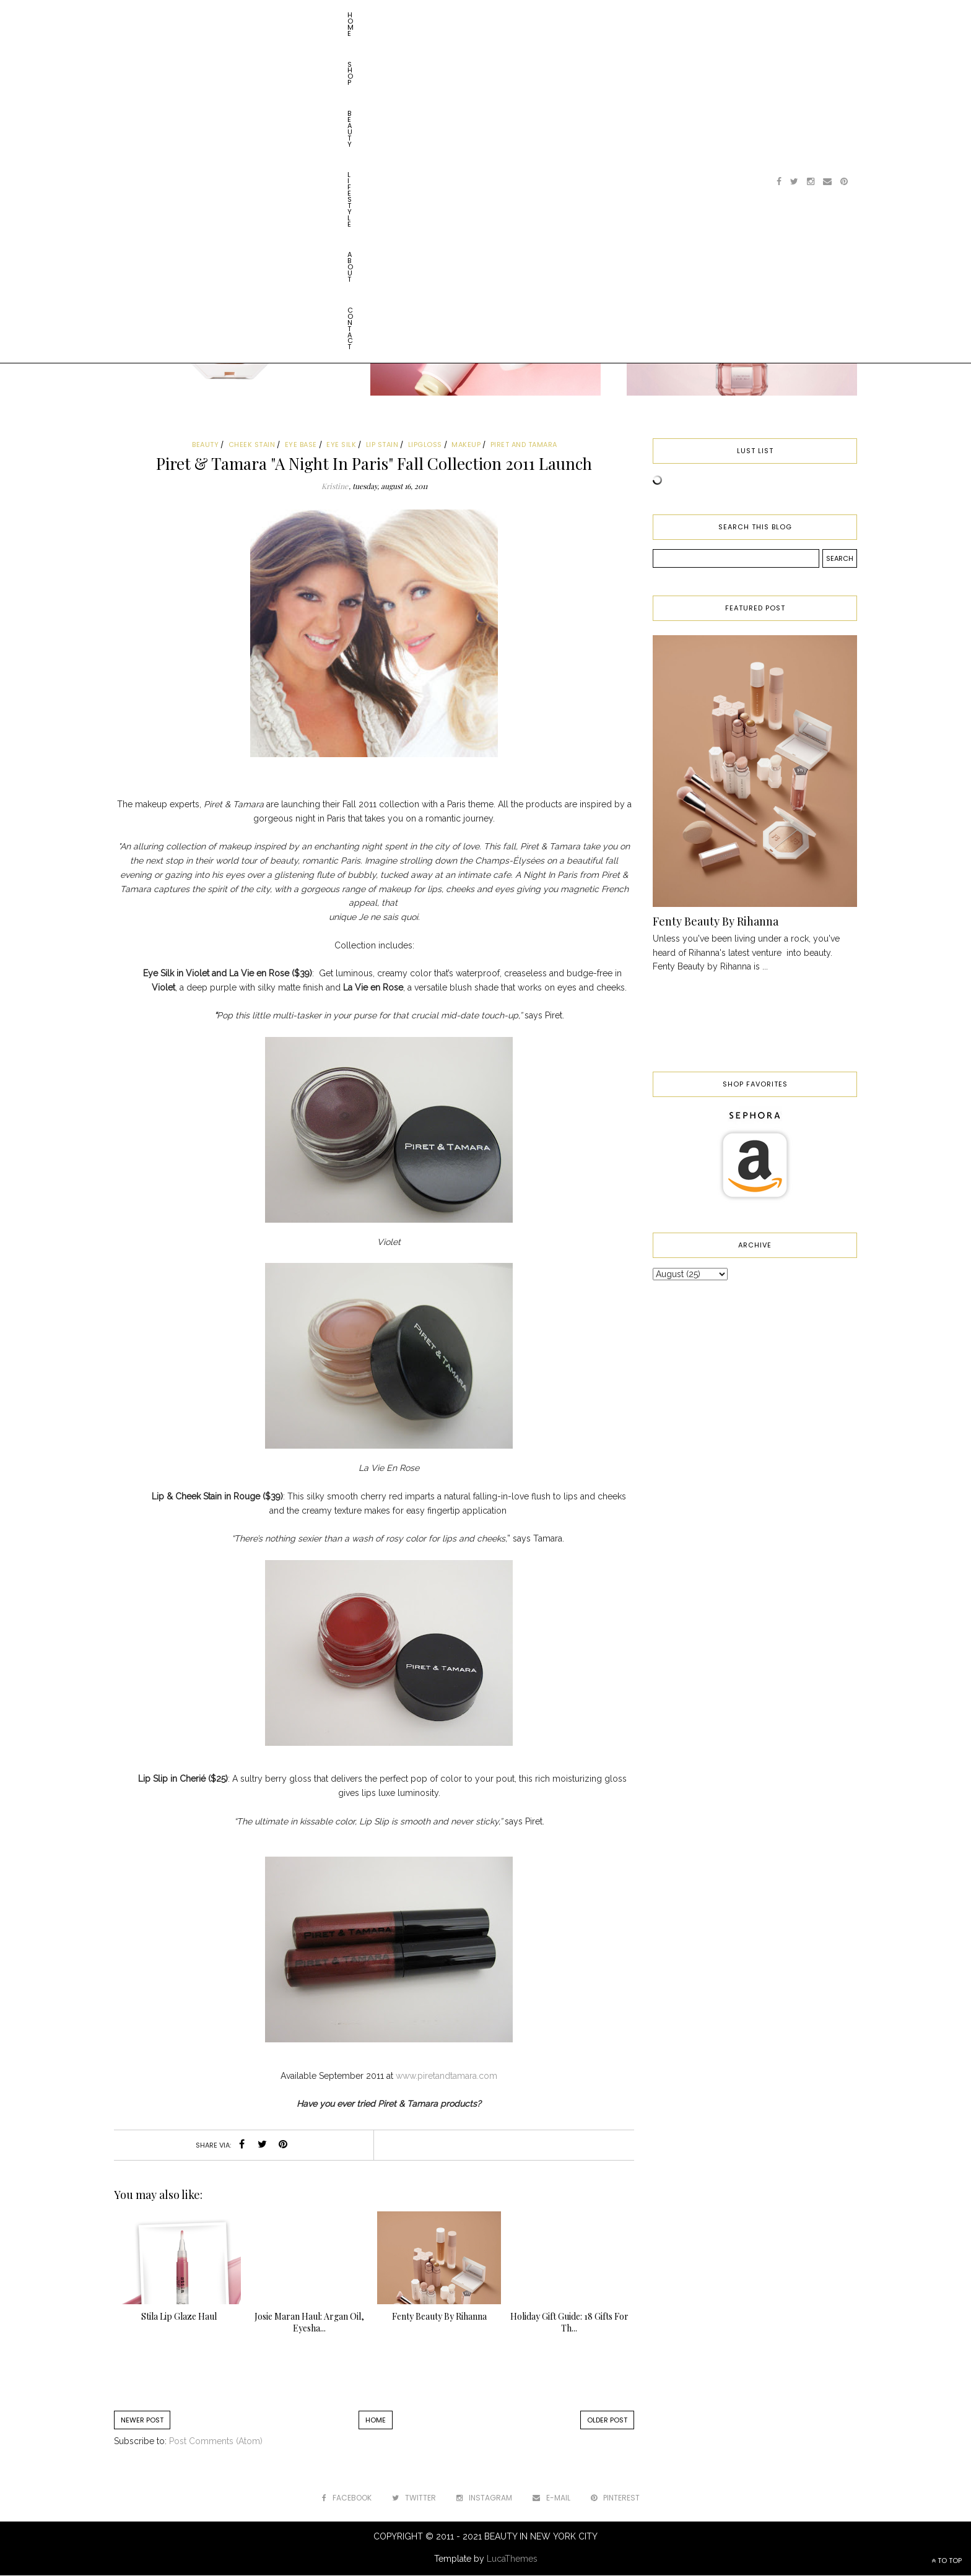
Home (140, 15)
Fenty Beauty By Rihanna (715, 921)
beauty (205, 444)
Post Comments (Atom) (216, 2441)
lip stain (382, 444)
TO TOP (946, 2560)
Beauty (216, 15)
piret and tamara (523, 444)
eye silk (341, 444)
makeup (466, 444)
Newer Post (142, 2420)
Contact (357, 15)
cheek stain (252, 444)
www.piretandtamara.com (446, 2076)
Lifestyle (264, 15)
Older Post (607, 2420)
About (310, 15)
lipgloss (425, 444)
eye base (301, 444)
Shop (177, 15)
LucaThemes (512, 2559)
